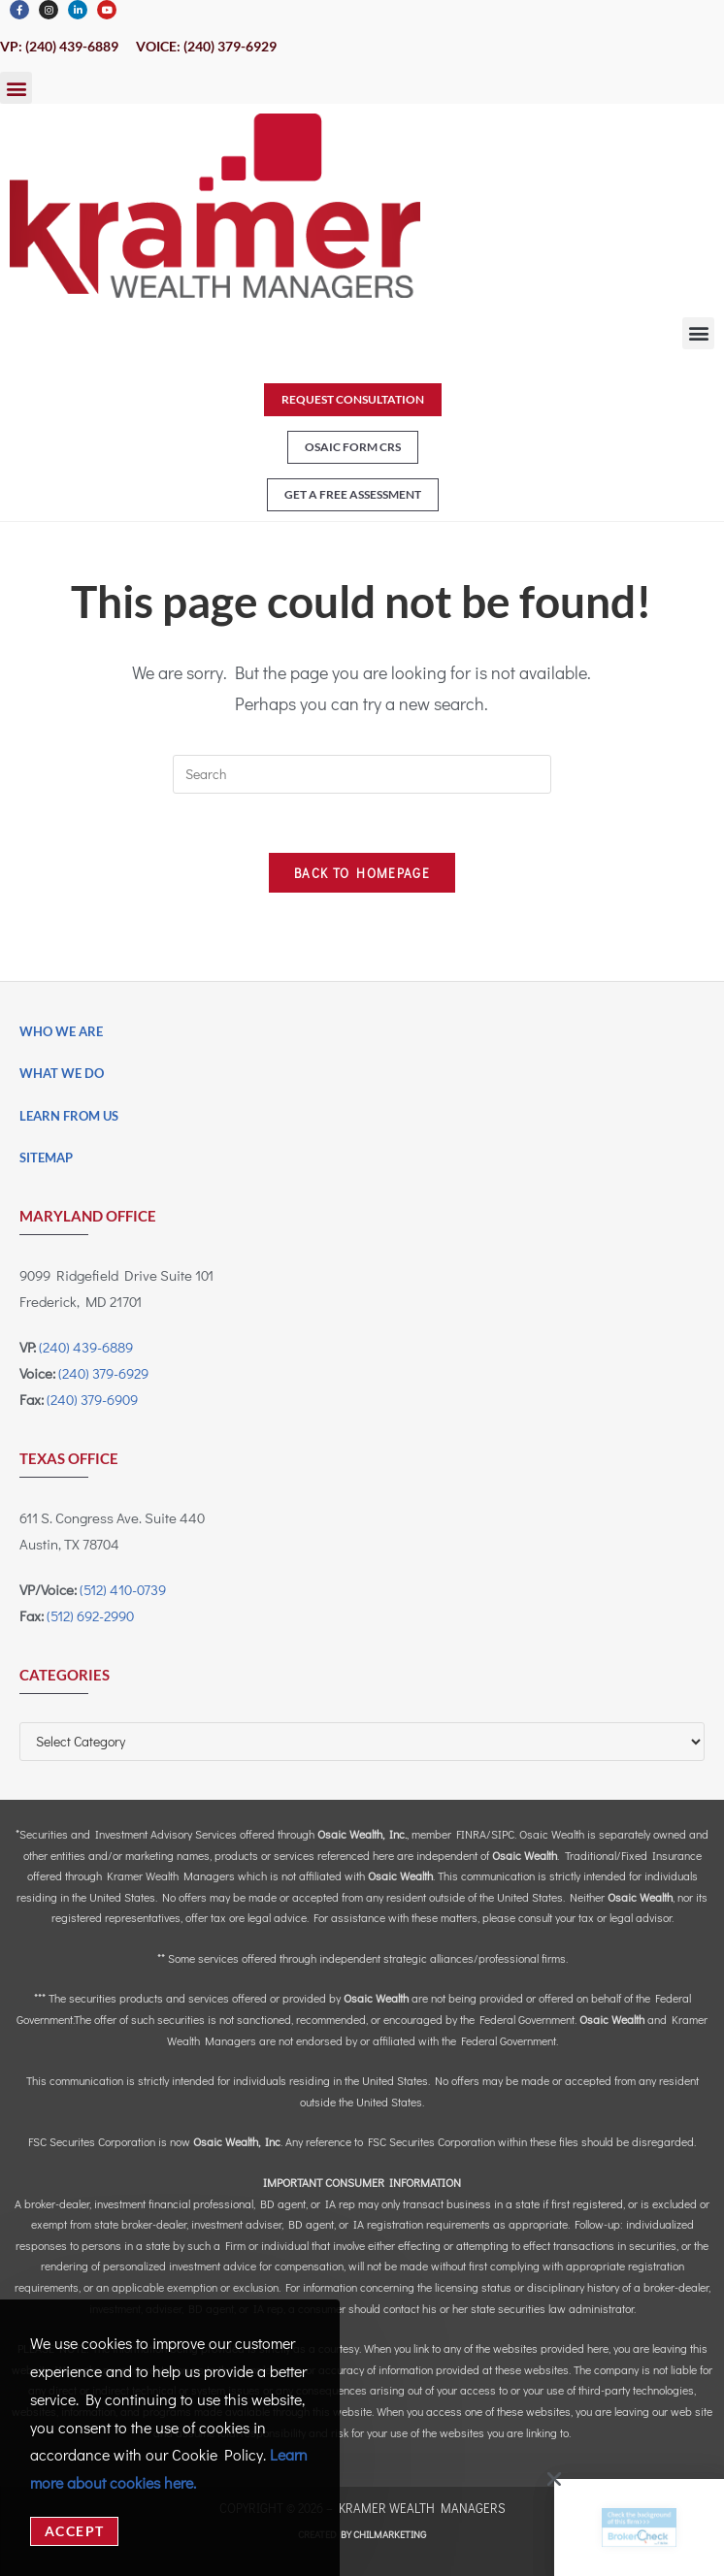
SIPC (502, 1834)
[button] (16, 88)
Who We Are (61, 1031)
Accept (74, 2531)
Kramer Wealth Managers (422, 2507)
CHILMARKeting (389, 2534)
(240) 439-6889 (86, 1346)
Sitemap (46, 1157)
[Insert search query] (362, 774)
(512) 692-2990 (90, 1615)
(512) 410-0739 (123, 1589)
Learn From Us (68, 1116)
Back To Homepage (362, 872)
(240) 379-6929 (103, 1373)
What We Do (61, 1073)
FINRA (471, 1834)
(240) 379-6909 (92, 1399)
